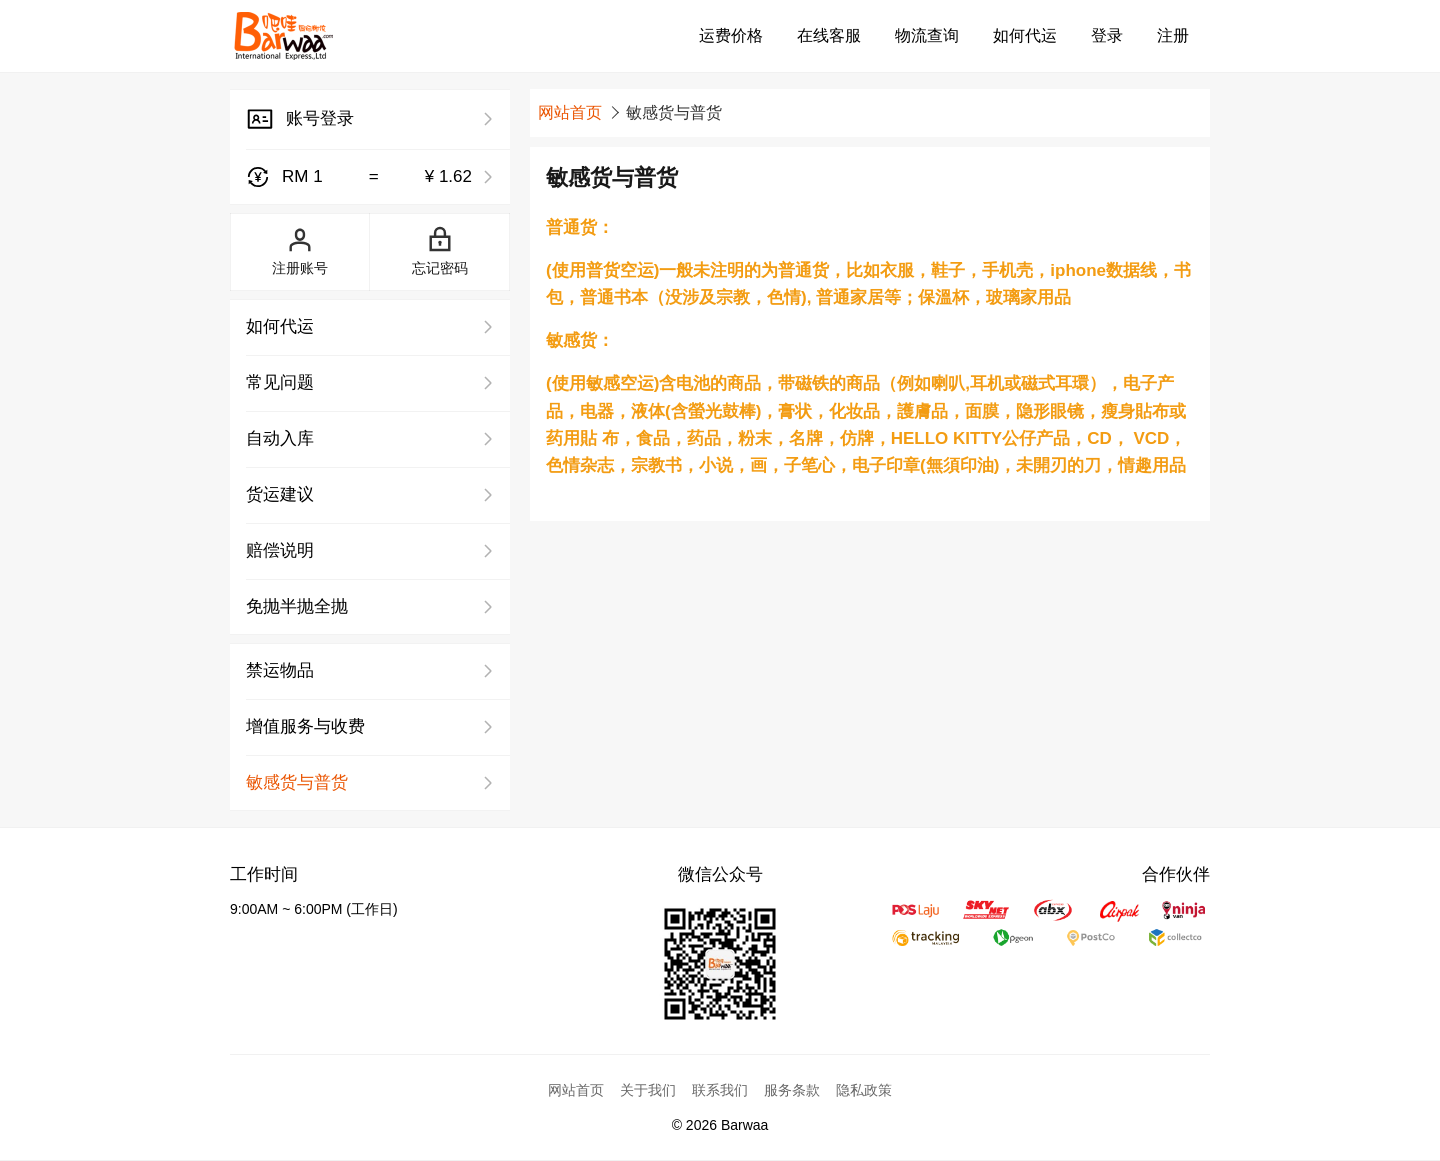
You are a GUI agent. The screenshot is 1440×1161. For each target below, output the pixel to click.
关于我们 (648, 1090)
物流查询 (927, 35)
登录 (1107, 35)
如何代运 (1025, 35)
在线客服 (829, 35)
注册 (1173, 35)
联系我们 (720, 1090)
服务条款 (792, 1090)
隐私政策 (864, 1090)
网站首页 (570, 112)
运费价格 (731, 35)
